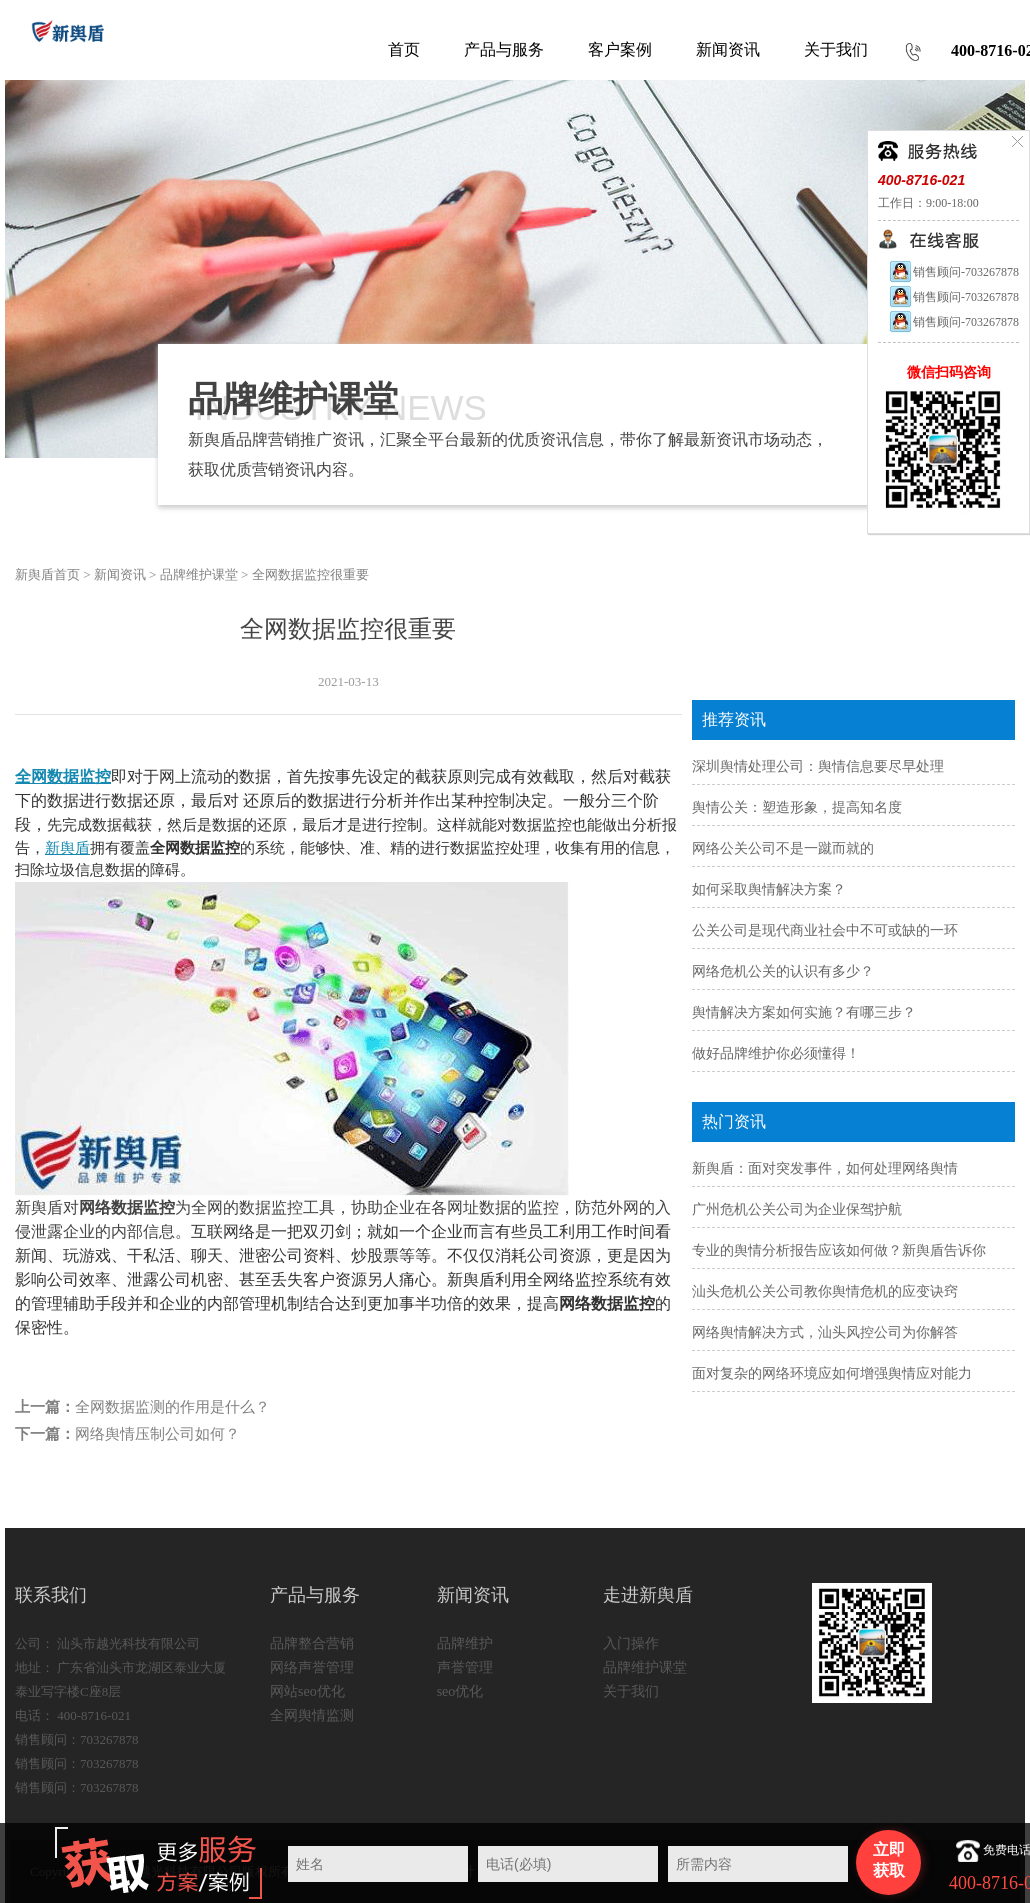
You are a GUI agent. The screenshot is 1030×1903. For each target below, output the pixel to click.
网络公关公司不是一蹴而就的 (783, 848)
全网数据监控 (63, 776)
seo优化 (460, 1691)
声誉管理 (465, 1667)
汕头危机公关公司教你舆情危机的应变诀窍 (825, 1291)
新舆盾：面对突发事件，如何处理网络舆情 (825, 1168)
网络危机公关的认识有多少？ (783, 971)
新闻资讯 (120, 574)
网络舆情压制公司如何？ (157, 1434)
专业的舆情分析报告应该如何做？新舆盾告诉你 (839, 1250)
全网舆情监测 (312, 1715)
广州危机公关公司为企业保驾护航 (797, 1209)
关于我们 (631, 1691)
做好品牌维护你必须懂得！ (776, 1053)
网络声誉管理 (312, 1667)
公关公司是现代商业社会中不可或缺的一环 (825, 930)
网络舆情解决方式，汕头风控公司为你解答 (825, 1332)
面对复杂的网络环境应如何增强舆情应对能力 (832, 1373)
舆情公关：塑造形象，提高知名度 (797, 807)
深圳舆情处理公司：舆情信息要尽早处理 (818, 766)
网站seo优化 (307, 1691)
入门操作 (631, 1643)
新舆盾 (67, 848)
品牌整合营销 (312, 1643)
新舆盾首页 (47, 574)
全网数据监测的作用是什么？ (172, 1407)
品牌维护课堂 (199, 574)
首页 (404, 49)
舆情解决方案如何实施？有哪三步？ (804, 1012)
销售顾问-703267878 (953, 272)
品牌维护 (465, 1643)
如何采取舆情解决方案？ (769, 889)
